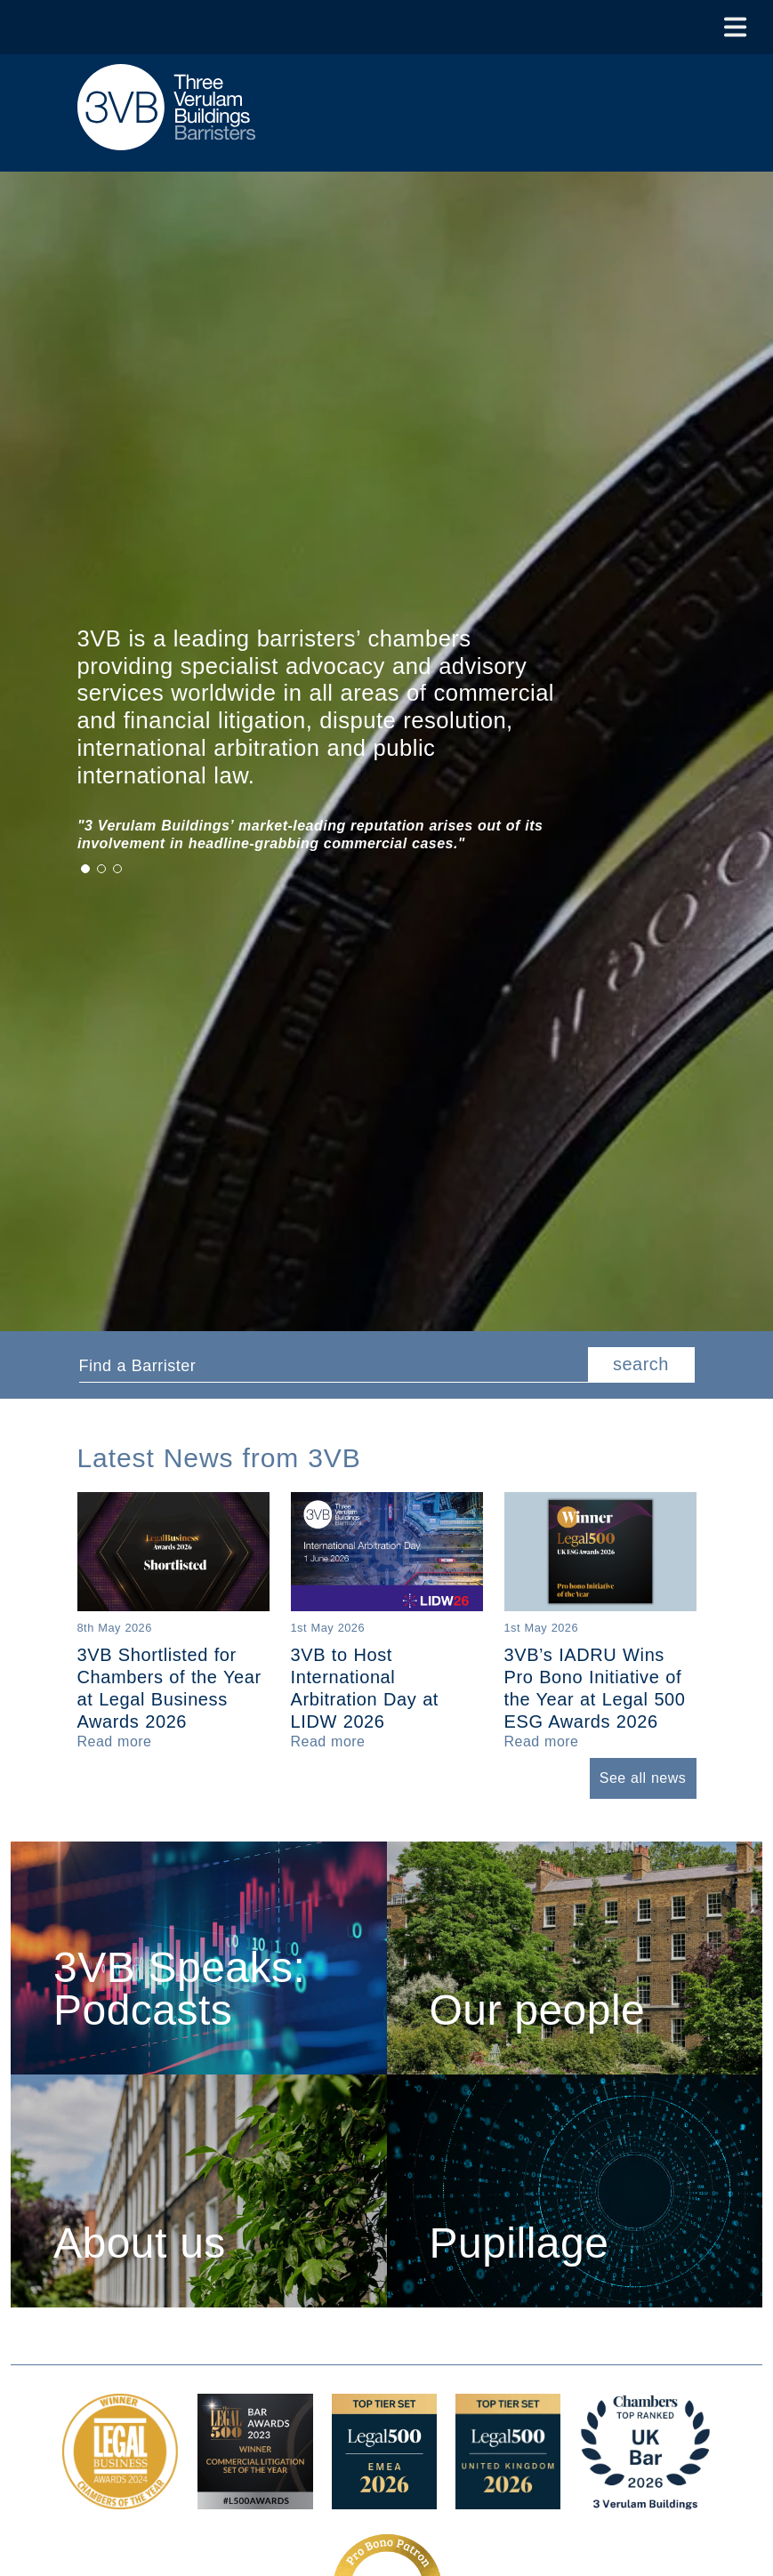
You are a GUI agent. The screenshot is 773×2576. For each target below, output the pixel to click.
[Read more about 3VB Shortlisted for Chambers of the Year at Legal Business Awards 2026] (114, 1741)
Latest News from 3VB (219, 1458)
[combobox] (333, 1365)
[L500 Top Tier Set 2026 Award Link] (507, 2500)
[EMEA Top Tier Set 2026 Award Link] (384, 2500)
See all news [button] (643, 1778)
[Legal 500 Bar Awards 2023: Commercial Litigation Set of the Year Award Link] (255, 2500)
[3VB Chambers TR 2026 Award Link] (645, 2500)
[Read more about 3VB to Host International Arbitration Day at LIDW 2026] (328, 1741)
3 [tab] (117, 868)
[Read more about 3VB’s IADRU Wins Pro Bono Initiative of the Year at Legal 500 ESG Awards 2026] (541, 1741)
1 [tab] (85, 868)
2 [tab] (101, 868)
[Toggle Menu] (735, 27)
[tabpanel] (344, 835)
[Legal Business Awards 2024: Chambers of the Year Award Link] (120, 2500)
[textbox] (327, 1365)
